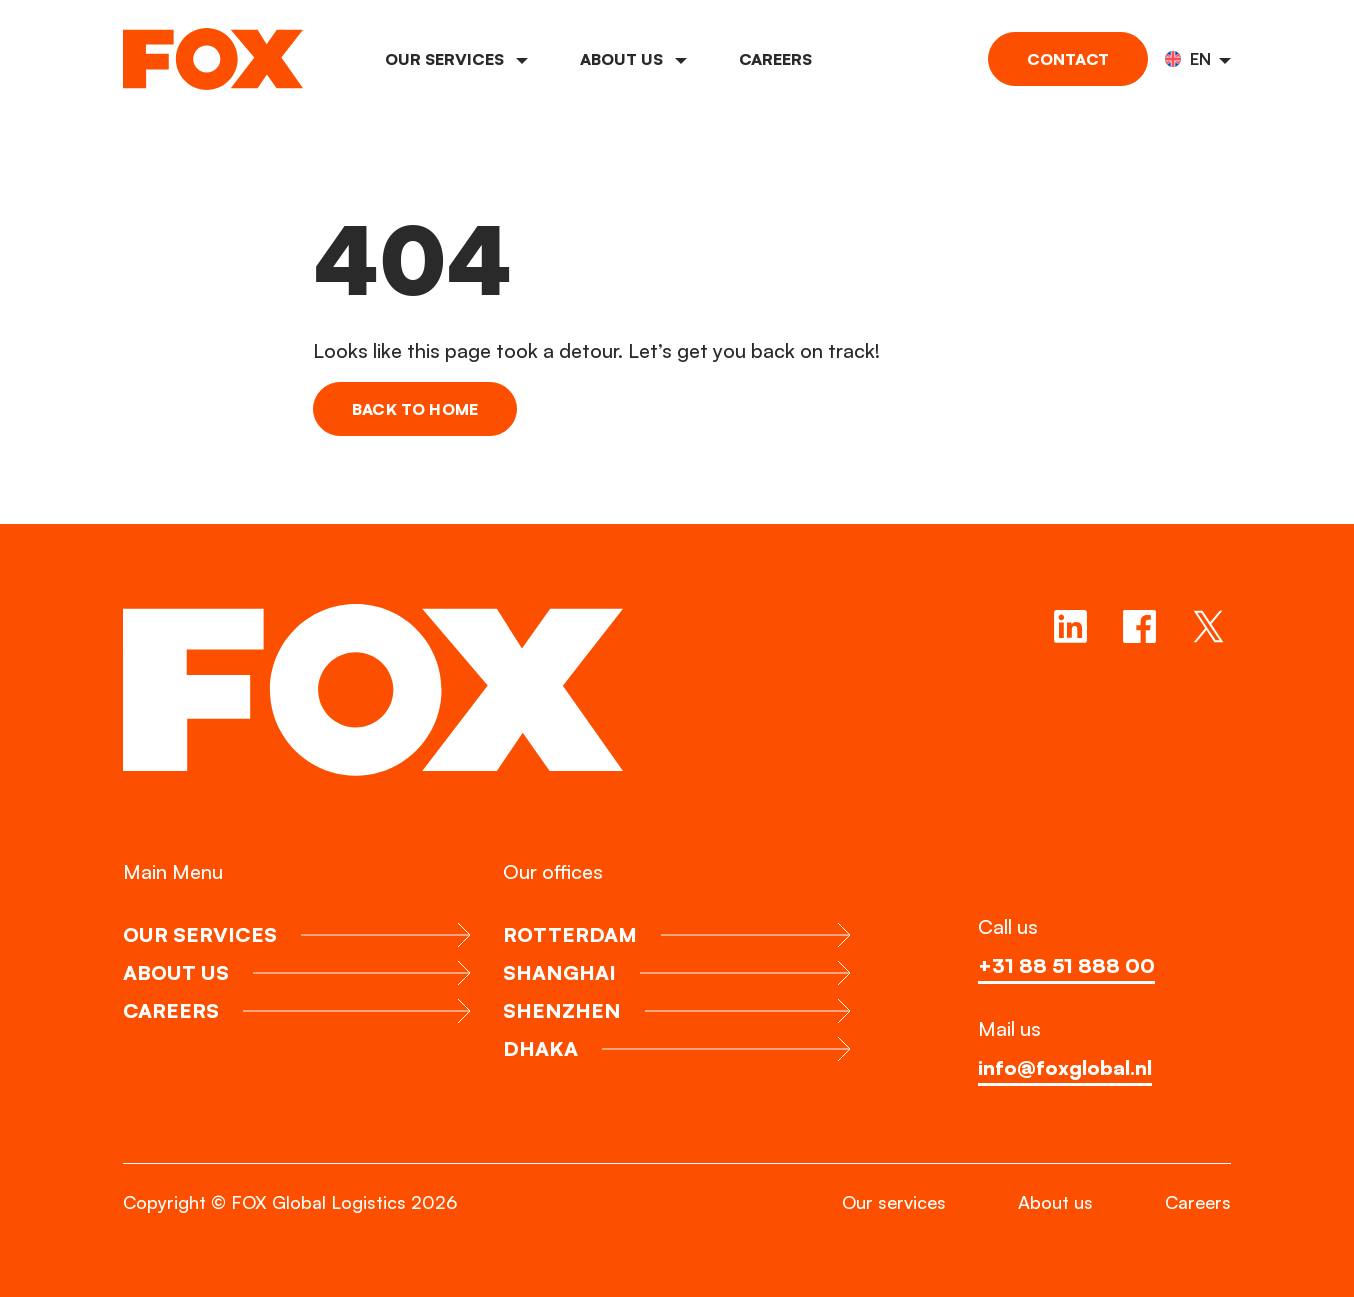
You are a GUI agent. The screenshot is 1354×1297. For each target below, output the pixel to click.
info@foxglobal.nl (1065, 1067)
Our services (456, 59)
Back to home (415, 409)
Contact (1068, 59)
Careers (775, 59)
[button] (1197, 59)
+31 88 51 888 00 (1066, 965)
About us (633, 59)
